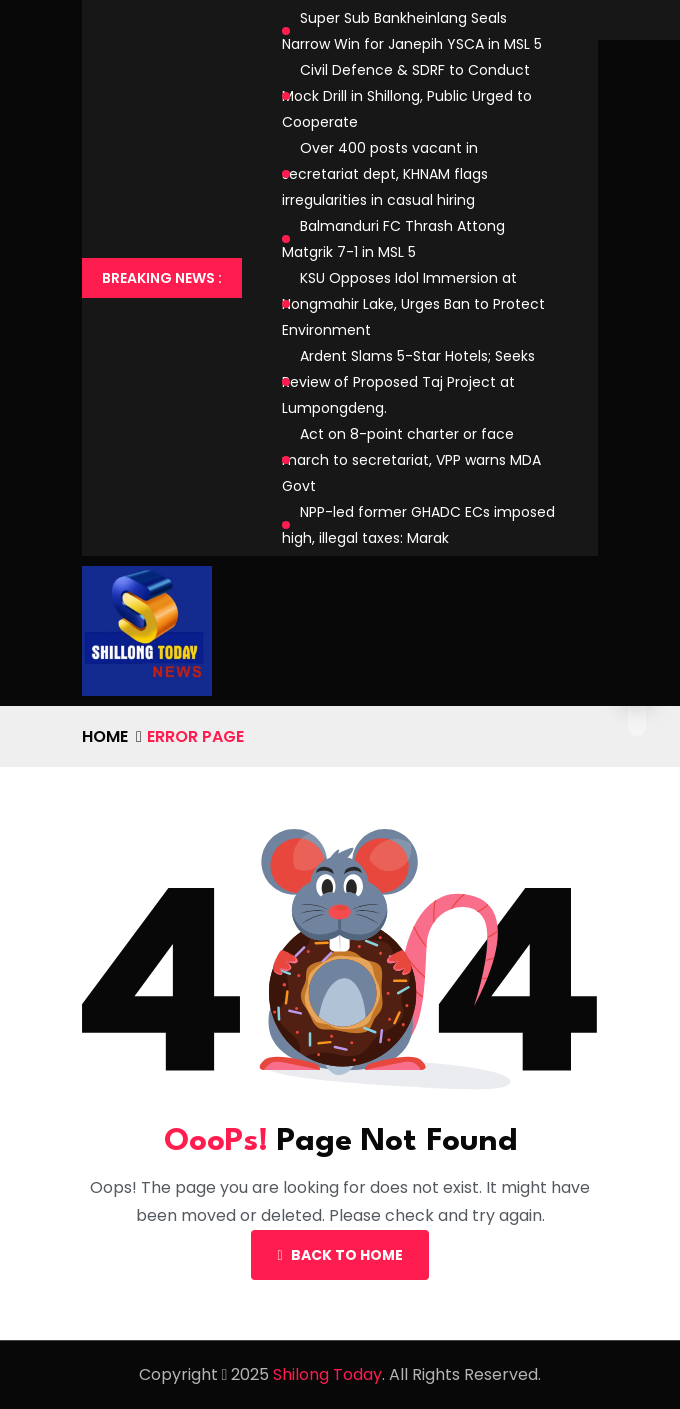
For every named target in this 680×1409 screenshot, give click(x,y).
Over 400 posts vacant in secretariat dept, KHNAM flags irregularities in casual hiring (385, 174)
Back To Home (339, 1255)
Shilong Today (327, 1374)
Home (105, 736)
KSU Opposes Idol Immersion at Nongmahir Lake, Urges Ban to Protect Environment (413, 304)
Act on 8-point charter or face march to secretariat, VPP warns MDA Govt (411, 460)
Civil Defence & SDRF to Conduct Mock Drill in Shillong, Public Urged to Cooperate (407, 96)
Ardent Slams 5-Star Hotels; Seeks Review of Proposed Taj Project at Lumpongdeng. (408, 382)
